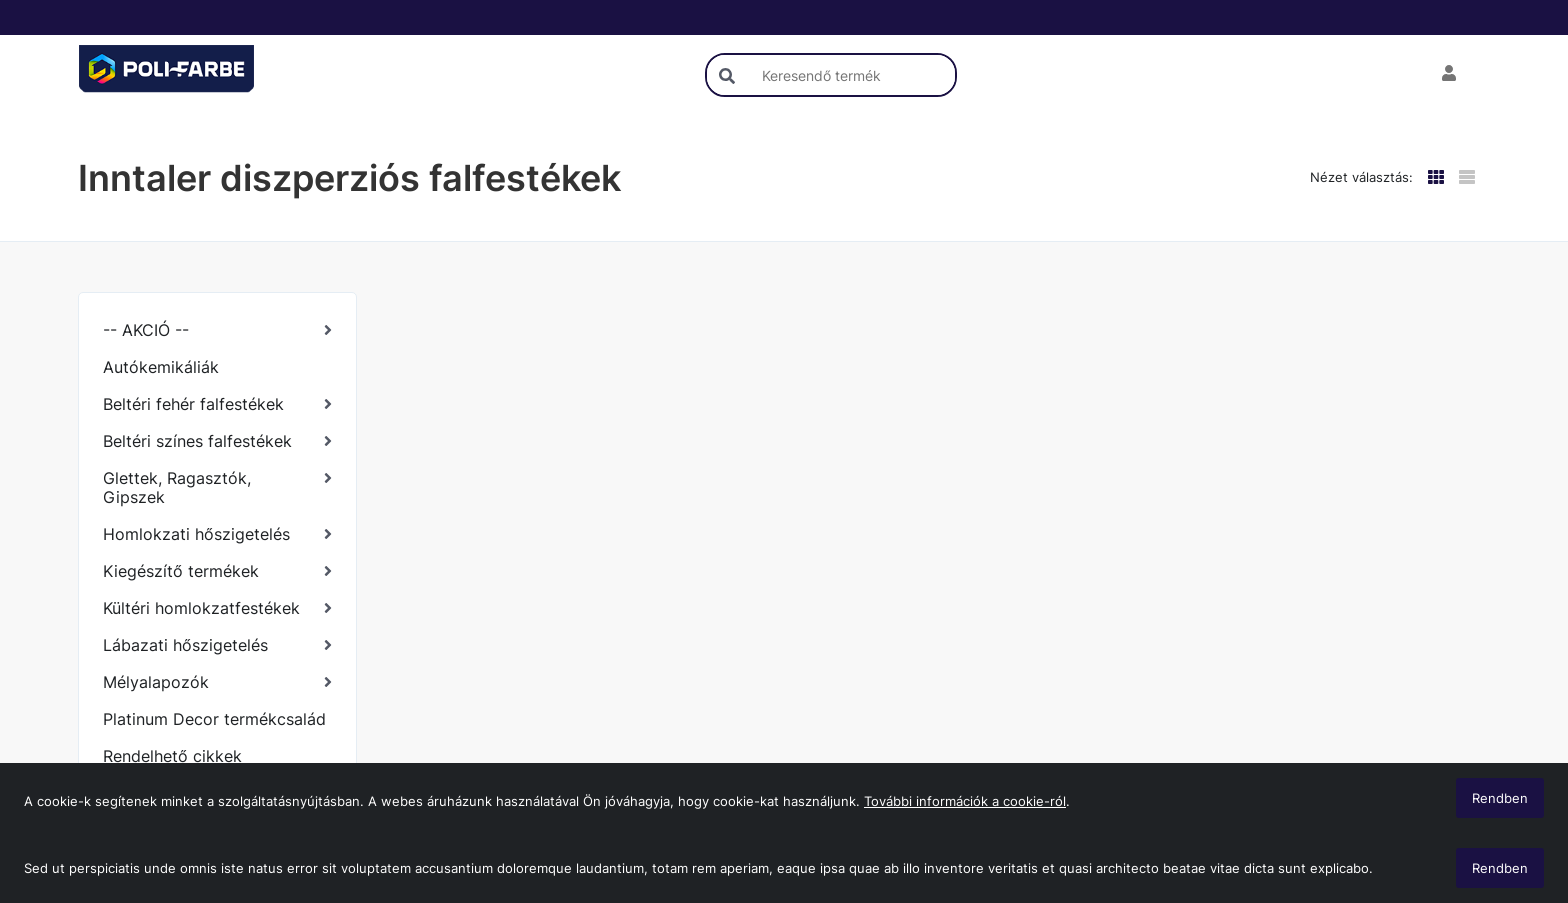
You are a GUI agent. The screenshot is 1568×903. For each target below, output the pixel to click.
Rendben (1500, 868)
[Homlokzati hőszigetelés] (217, 534)
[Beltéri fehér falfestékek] (217, 404)
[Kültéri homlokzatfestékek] (217, 608)
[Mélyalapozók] (217, 682)
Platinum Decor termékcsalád (214, 719)
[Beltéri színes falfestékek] (217, 441)
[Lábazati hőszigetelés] (217, 645)
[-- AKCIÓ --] (217, 330)
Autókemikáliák (161, 367)
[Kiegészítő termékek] (217, 571)
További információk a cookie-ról (965, 801)
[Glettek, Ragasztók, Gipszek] (217, 488)
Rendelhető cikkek (172, 756)
